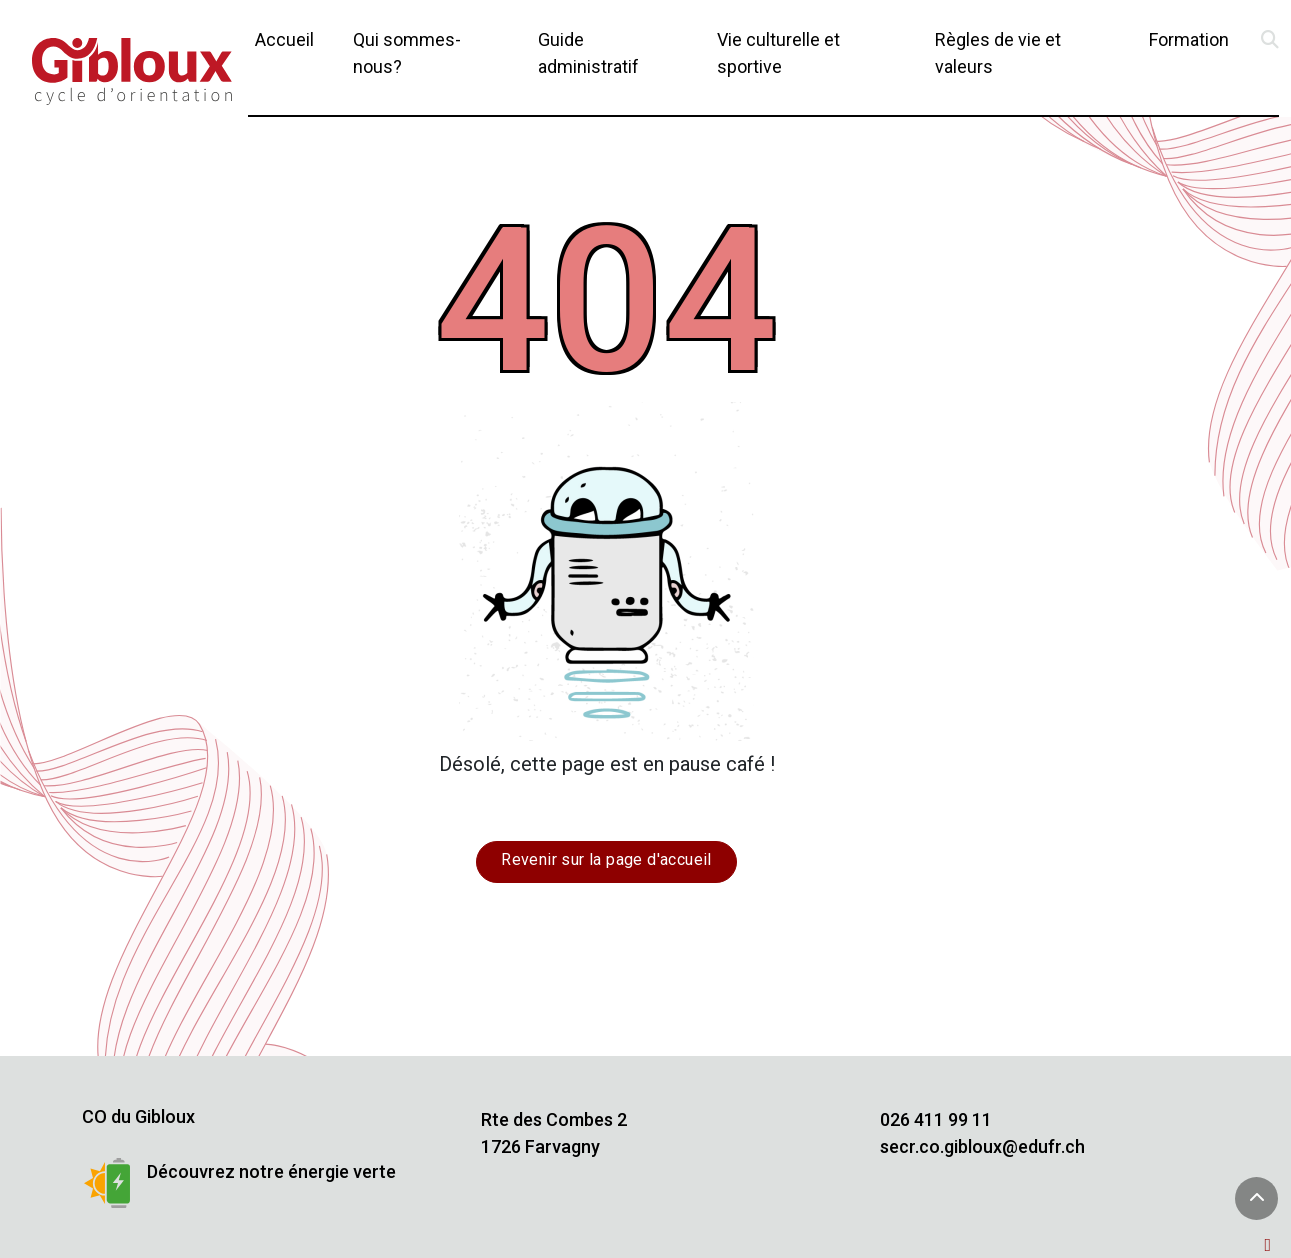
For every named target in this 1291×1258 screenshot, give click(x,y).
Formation (1189, 39)
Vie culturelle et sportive (778, 53)
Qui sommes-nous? (407, 53)
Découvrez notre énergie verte (271, 1171)
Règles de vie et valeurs (998, 53)
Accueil (284, 39)
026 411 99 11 (936, 1119)
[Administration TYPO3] (1271, 1244)
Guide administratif (588, 53)
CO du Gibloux (138, 1116)
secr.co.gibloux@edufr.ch (982, 1146)
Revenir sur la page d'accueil (606, 859)
